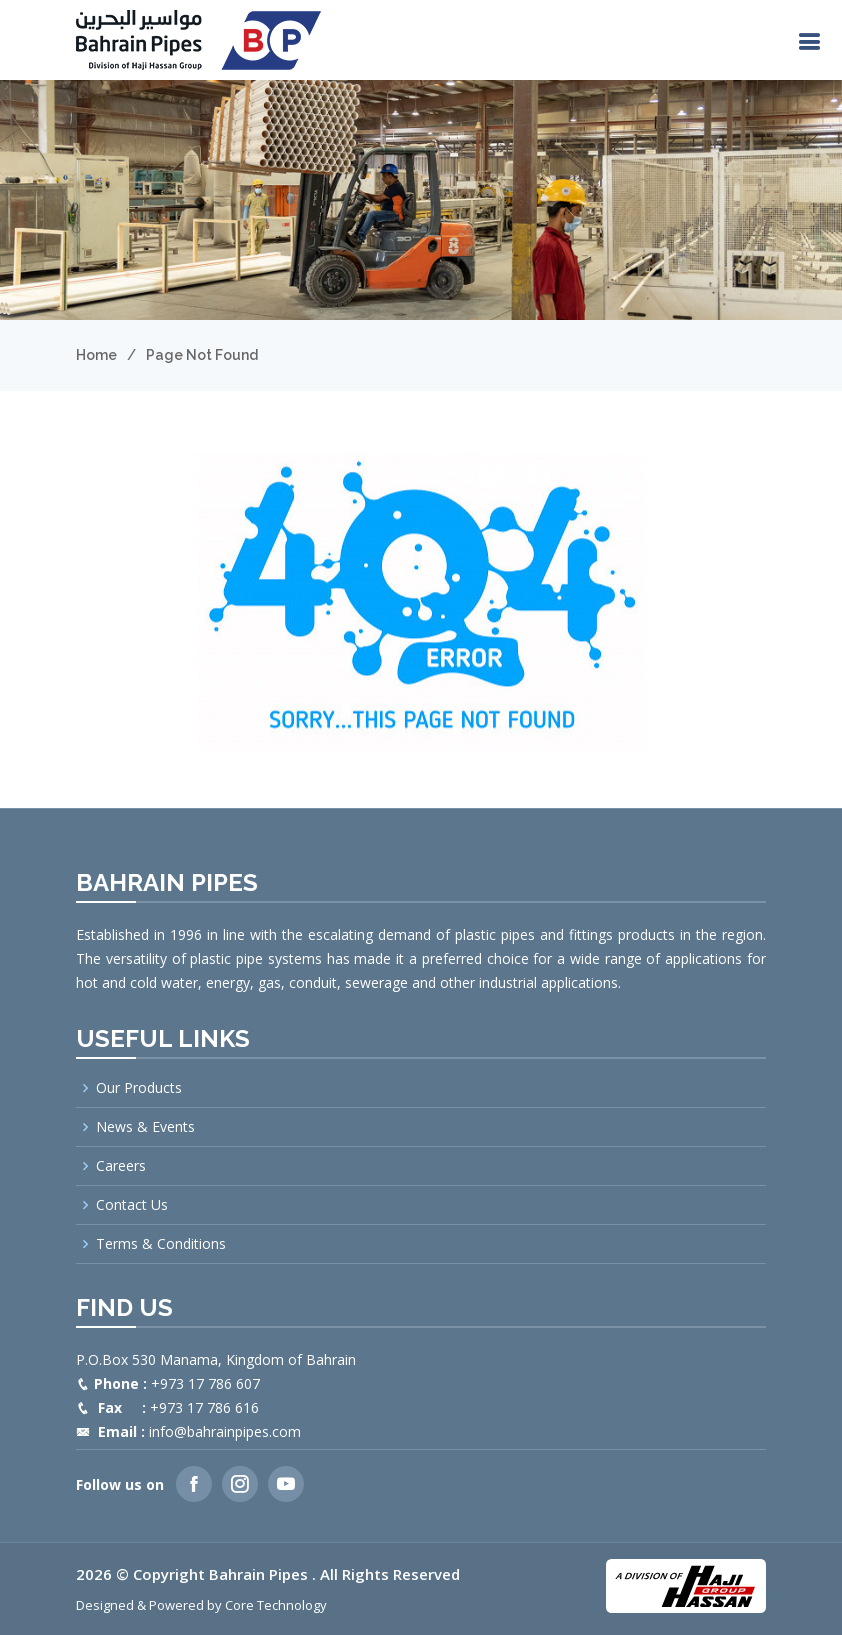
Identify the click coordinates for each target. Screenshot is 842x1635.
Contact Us (132, 1205)
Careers (121, 1166)
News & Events (145, 1127)
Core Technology (276, 1605)
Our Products (139, 1088)
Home (96, 355)
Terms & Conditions (161, 1244)
